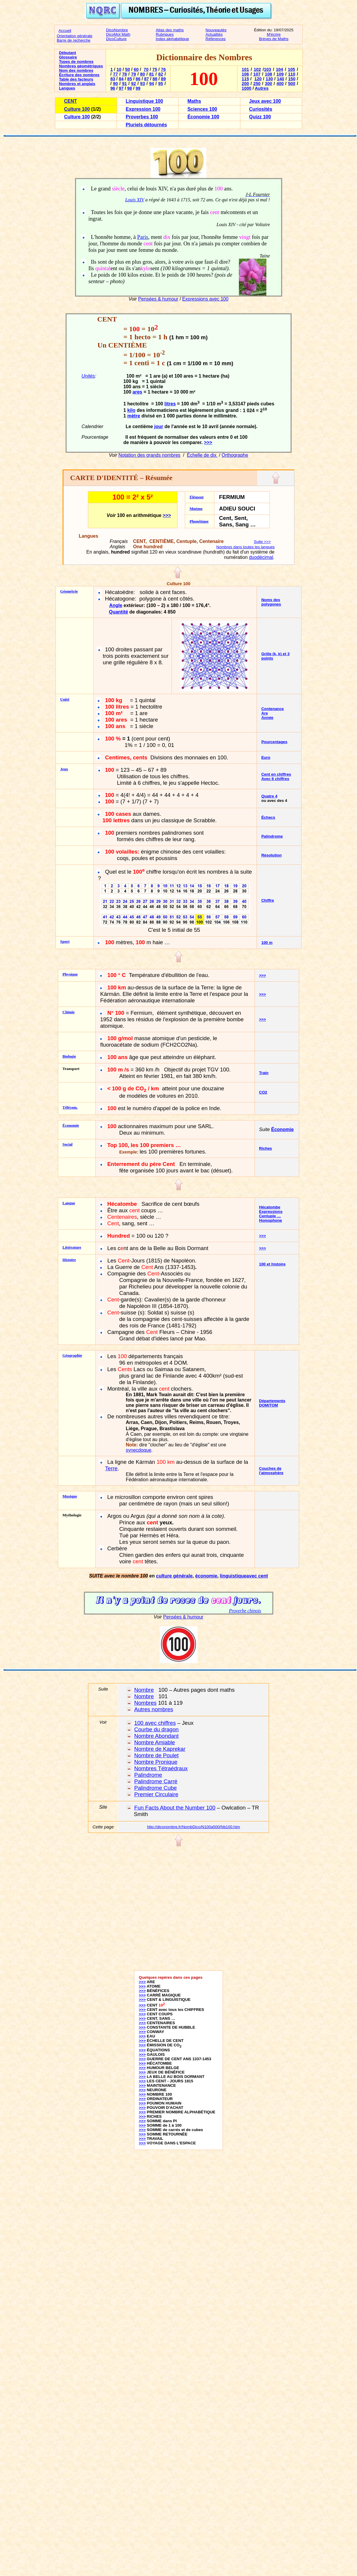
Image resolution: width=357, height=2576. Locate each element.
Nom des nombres (76, 70)
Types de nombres (76, 61)
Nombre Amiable (154, 1742)
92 (133, 83)
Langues (67, 88)
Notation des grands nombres (149, 455)
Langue (69, 1203)
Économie (71, 1125)
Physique (70, 974)
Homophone (270, 1220)
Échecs (268, 817)
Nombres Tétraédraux (161, 1768)
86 (138, 78)
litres (170, 403)
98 (129, 88)
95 (160, 83)
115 (245, 78)
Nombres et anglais (77, 83)
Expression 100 (143, 109)
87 (146, 78)
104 (279, 69)
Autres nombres (153, 1709)
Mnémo (196, 508)
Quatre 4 (269, 796)
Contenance (272, 709)
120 (258, 78)
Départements (272, 1401)
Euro (265, 757)
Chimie (69, 1012)
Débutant (67, 52)
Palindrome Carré (155, 1781)
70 (146, 69)
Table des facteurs (76, 79)
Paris (142, 237)
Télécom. (70, 1107)
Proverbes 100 (142, 116)
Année (267, 717)
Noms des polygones (271, 602)
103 (267, 69)
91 (124, 83)
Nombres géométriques (81, 66)
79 (133, 74)
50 (127, 69)
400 (279, 83)
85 (129, 78)
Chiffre (267, 900)
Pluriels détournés (146, 124)
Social (68, 1144)
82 (160, 74)
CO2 (263, 1092)
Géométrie (69, 591)
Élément (196, 497)
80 (142, 74)
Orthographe (235, 455)
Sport (65, 941)
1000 (247, 88)
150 (291, 78)
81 (151, 74)
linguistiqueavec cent (244, 1575)
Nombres (145, 1703)
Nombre (144, 1690)
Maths (194, 101)
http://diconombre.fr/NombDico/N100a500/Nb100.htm (193, 1827)
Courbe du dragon (156, 1729)
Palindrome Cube (155, 1788)
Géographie (72, 1355)
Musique (70, 1496)
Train (263, 1073)
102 (257, 69)
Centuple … (270, 1216)
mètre (133, 415)
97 (121, 88)
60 (136, 69)
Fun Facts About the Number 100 (175, 1808)
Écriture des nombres (79, 75)
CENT (70, 101)
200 (245, 83)
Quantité (118, 611)
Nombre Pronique (155, 1762)
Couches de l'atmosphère (271, 1470)
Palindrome (272, 836)
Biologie (69, 1056)
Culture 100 (77, 109)
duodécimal (261, 557)
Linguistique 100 (144, 101)
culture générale (174, 1575)
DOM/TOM (268, 1405)
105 (291, 69)
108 (268, 74)
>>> (208, 442)
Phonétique (199, 521)
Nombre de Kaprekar (159, 1749)
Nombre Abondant (156, 1736)
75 (154, 69)
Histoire (69, 1259)
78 (124, 74)
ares (137, 391)
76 (163, 69)
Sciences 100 (202, 109)
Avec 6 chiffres (275, 778)
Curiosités (260, 109)
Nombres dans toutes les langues (245, 547)
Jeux (64, 769)
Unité (64, 699)
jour (158, 426)
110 (291, 74)
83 (112, 78)
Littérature (72, 1247)
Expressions (270, 1211)
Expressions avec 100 (205, 298)
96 (112, 88)
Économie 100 (203, 116)
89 (163, 78)
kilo (131, 410)
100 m (267, 942)
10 (119, 69)
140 (280, 78)
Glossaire (68, 57)
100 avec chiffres (155, 1723)
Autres (261, 88)
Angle (115, 605)
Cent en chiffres (276, 774)
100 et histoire (272, 1264)
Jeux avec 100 (265, 101)
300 (268, 83)
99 (138, 88)
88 (154, 78)
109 (279, 74)
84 (121, 78)
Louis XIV (134, 199)
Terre (111, 1468)
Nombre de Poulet (156, 1755)
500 (291, 83)
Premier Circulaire (156, 1794)
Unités (88, 376)
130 (269, 78)
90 (115, 83)
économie (206, 1575)
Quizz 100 (260, 116)
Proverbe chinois (245, 1610)
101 (245, 69)
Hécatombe (269, 1207)
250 (256, 83)
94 (151, 83)
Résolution (271, 855)
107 (256, 74)
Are (264, 713)
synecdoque (138, 1450)
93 (142, 83)
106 (245, 74)
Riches (265, 1148)
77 (115, 74)
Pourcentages (274, 742)
